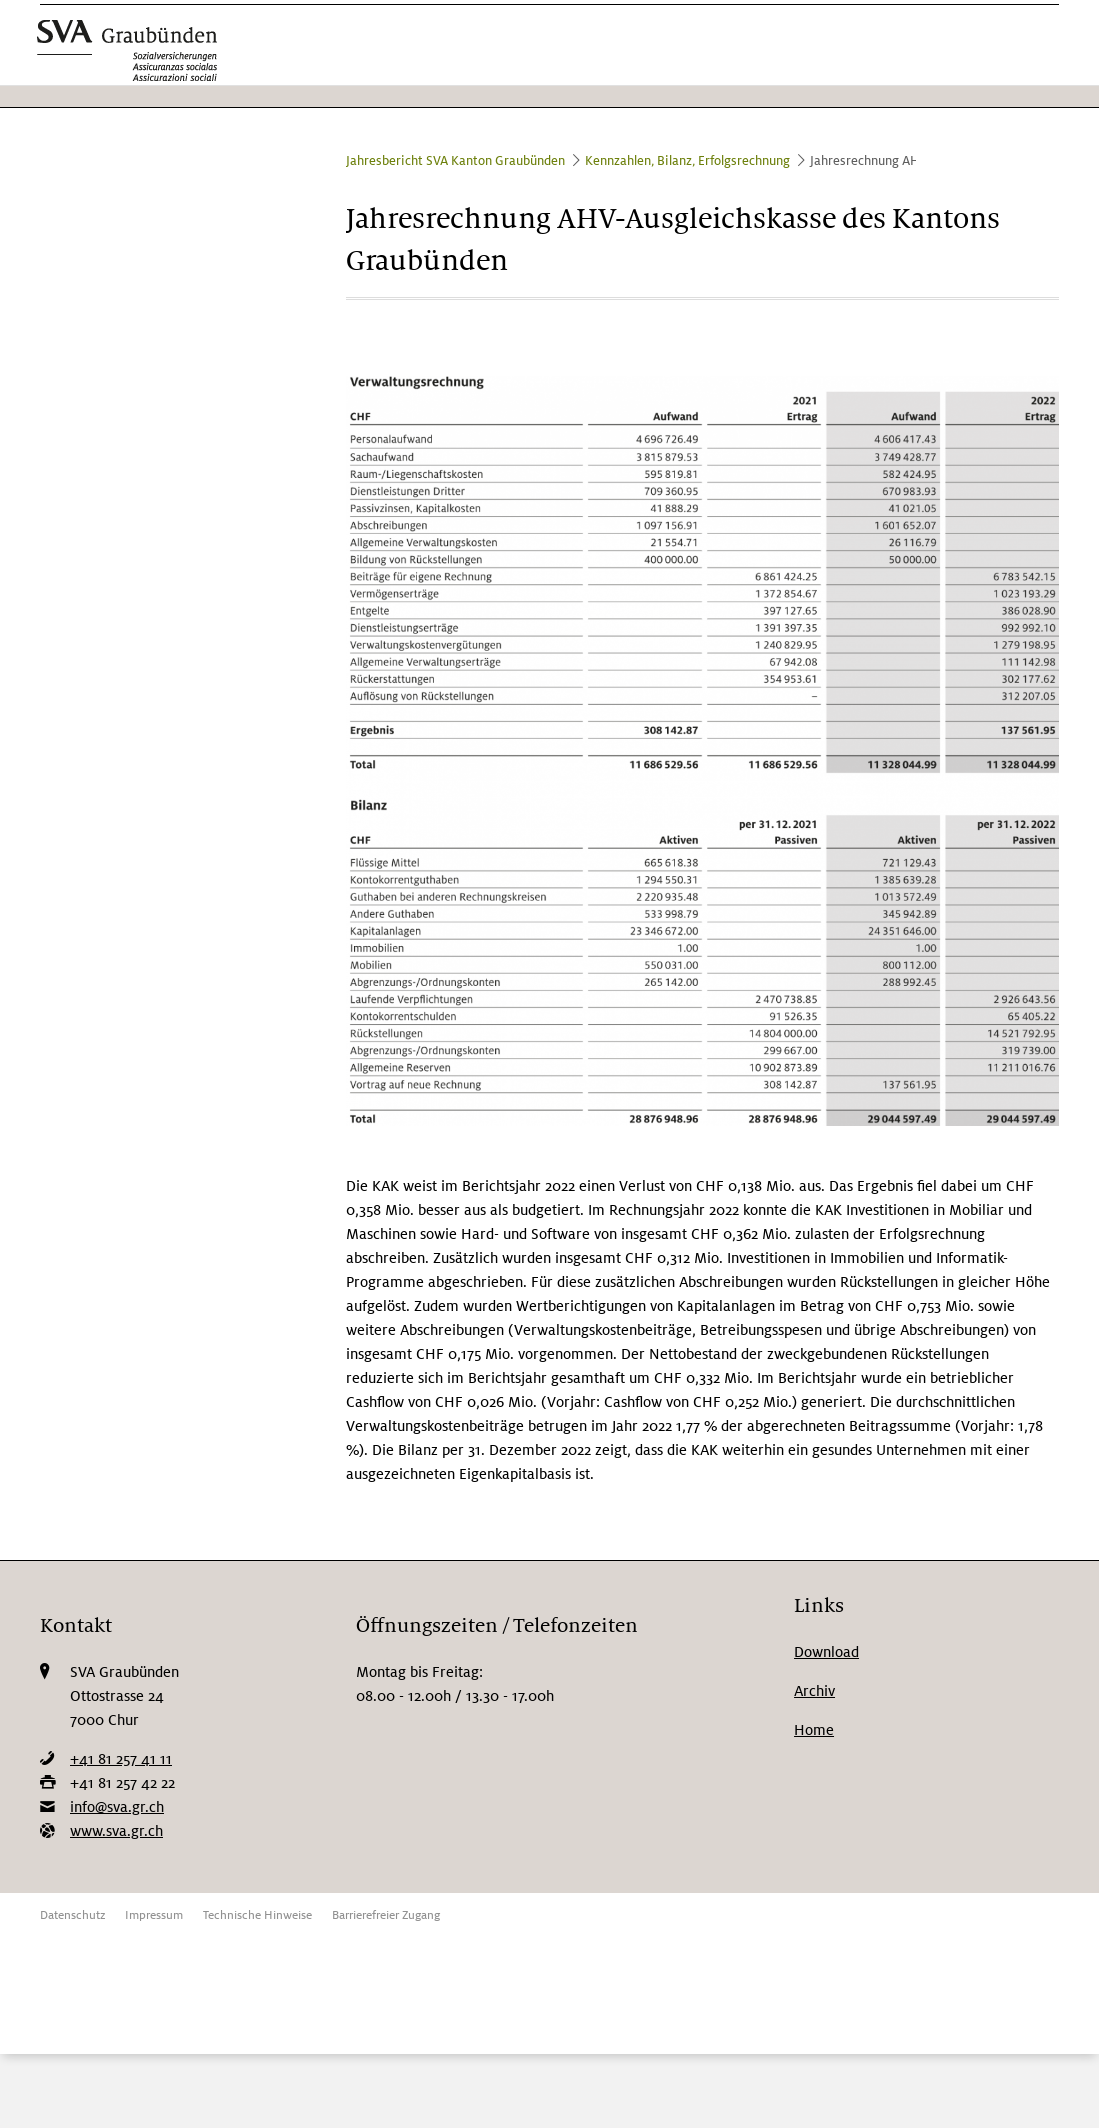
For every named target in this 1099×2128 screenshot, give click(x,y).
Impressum (154, 1915)
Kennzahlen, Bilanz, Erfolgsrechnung (687, 161)
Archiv (814, 1691)
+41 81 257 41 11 (121, 1759)
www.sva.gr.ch (116, 1831)
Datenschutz (72, 1915)
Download (826, 1652)
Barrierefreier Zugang (386, 1915)
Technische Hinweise (257, 1915)
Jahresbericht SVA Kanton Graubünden (455, 161)
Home (814, 1730)
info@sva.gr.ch (117, 1807)
